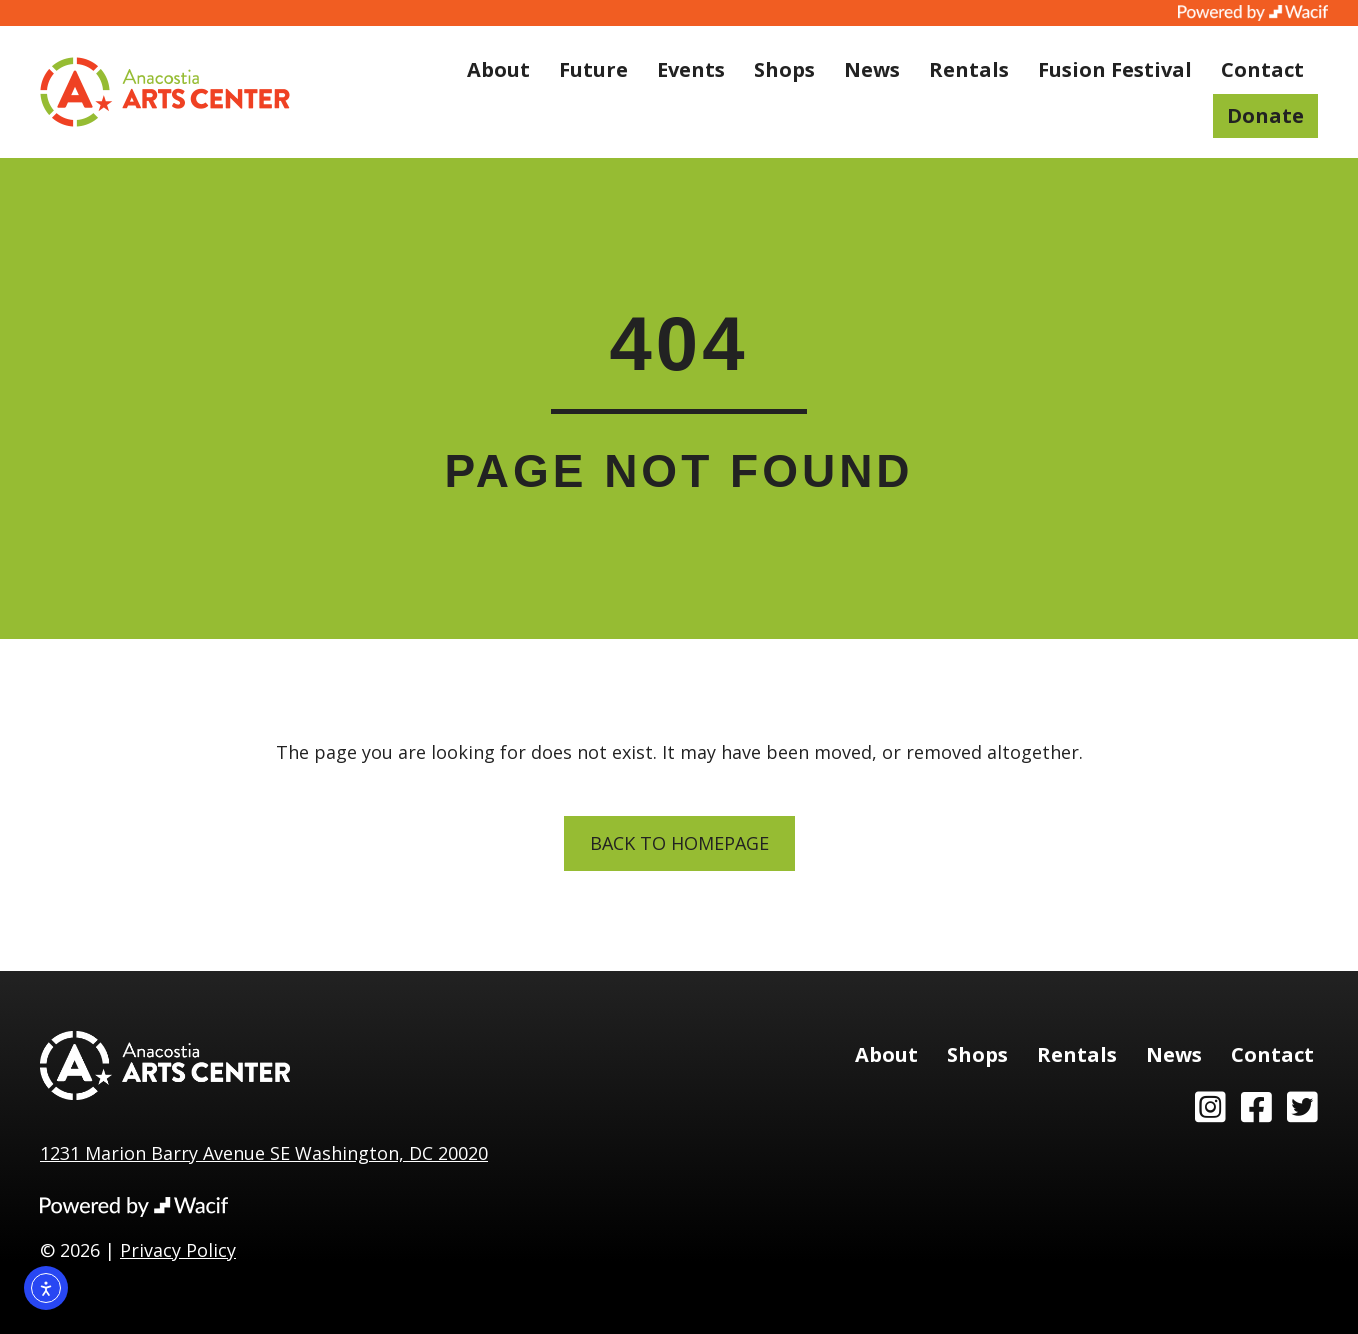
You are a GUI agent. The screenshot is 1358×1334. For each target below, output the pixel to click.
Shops (784, 69)
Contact (1262, 69)
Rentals (969, 69)
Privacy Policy (178, 1250)
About (498, 69)
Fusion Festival (1115, 69)
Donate (1265, 115)
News (872, 69)
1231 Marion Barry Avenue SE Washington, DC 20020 (264, 1153)
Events (691, 69)
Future (593, 69)
